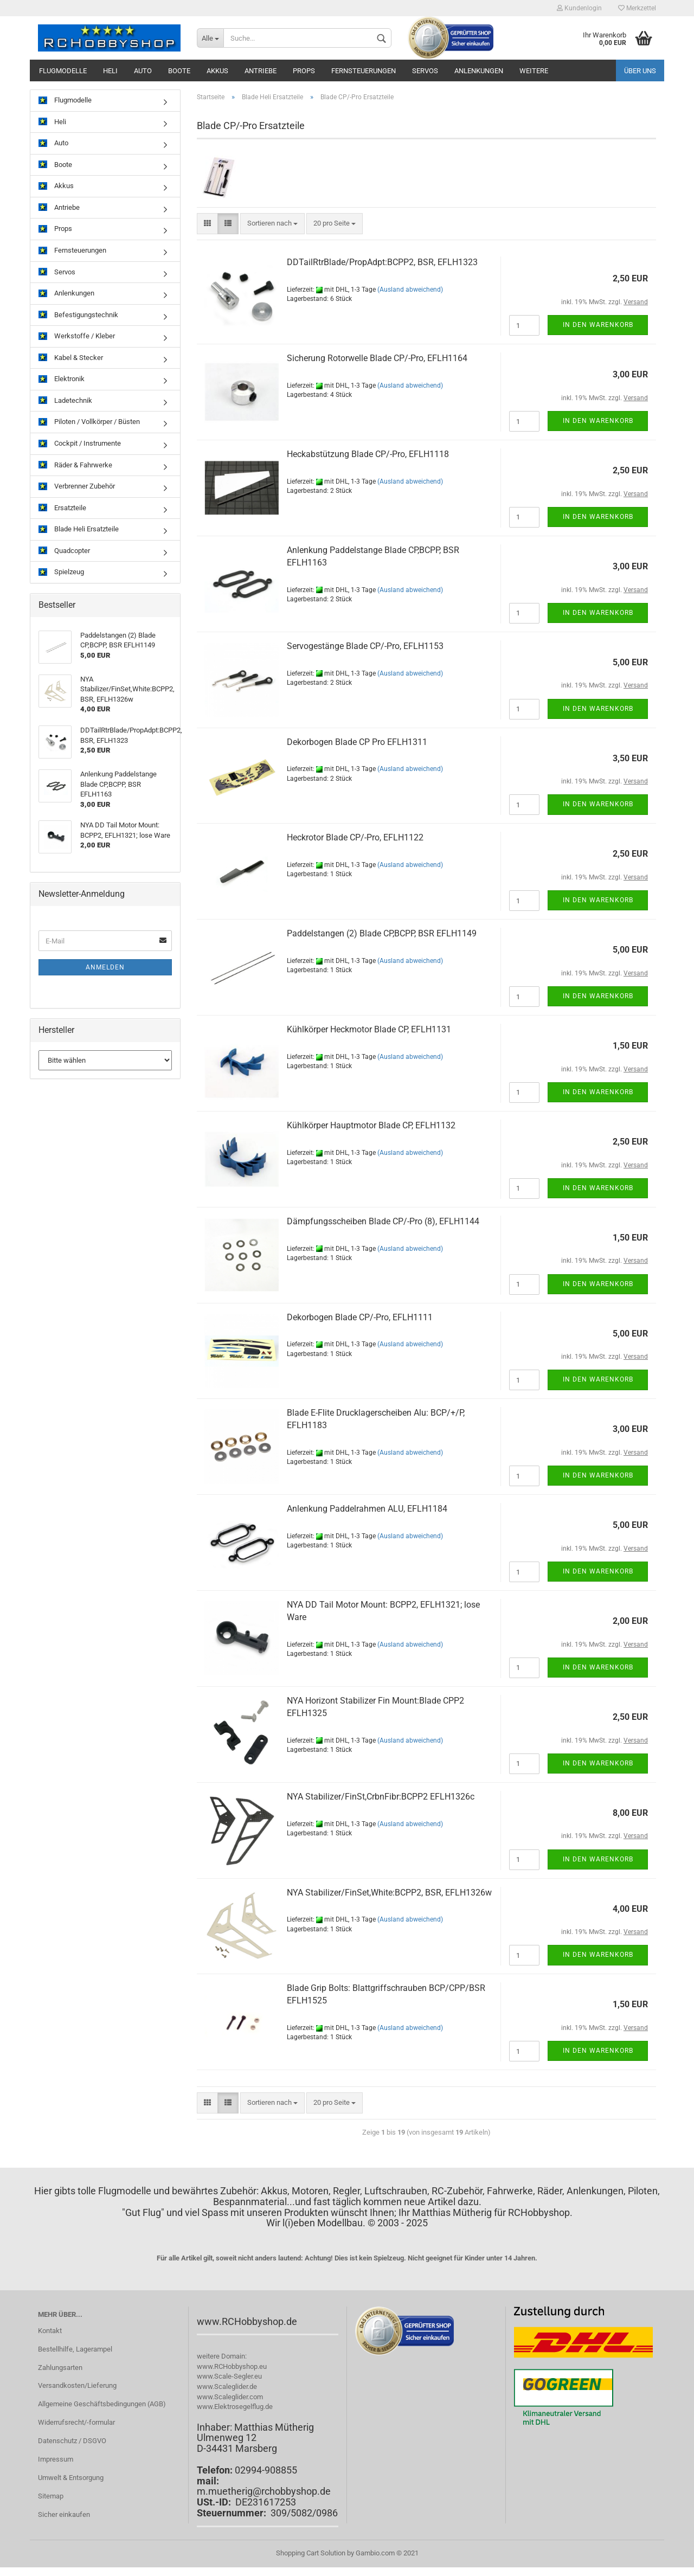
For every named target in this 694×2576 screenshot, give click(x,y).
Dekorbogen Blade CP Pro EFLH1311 (357, 742)
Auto (143, 71)
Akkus (217, 71)
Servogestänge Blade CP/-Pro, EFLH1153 (365, 646)
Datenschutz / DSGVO (72, 2441)
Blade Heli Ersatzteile (78, 529)
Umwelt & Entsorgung (71, 2478)
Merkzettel (637, 8)
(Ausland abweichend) (410, 289)
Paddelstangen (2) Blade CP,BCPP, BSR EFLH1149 (382, 933)
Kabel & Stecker (70, 358)
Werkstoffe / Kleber (76, 336)
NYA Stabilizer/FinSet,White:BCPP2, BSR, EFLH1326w (389, 1892)
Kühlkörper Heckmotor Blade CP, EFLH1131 (369, 1029)
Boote (179, 71)
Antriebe (261, 71)
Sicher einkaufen (64, 2514)
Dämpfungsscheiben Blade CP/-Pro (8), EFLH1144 (383, 1221)
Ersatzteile (62, 508)
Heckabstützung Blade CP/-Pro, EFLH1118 (368, 454)
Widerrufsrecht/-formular (76, 2422)
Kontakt (50, 2331)
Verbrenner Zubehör (76, 486)
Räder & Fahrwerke (75, 465)
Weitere (533, 71)
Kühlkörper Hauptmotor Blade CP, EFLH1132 (371, 1125)
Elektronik (61, 379)
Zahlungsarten (60, 2367)
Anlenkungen (478, 71)
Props (304, 71)
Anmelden (105, 967)
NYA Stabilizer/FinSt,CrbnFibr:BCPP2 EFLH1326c (380, 1796)
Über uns (640, 71)
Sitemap (50, 2496)
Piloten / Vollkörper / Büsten (89, 422)
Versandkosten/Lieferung (77, 2385)
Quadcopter (64, 551)
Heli (110, 71)
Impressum (55, 2459)
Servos (425, 71)
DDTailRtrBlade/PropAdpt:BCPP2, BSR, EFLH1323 (382, 262)
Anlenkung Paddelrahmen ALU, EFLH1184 (367, 1509)
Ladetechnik (65, 401)
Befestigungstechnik (78, 315)
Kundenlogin (579, 8)
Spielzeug (61, 572)
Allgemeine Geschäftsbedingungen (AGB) (102, 2404)
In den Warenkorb (598, 325)
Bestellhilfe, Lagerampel (75, 2349)
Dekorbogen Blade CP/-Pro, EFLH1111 (360, 1317)
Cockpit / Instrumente (79, 443)
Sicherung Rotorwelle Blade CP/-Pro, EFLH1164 (377, 358)
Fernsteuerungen (363, 71)
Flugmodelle (63, 71)
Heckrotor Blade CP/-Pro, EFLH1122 (355, 837)
